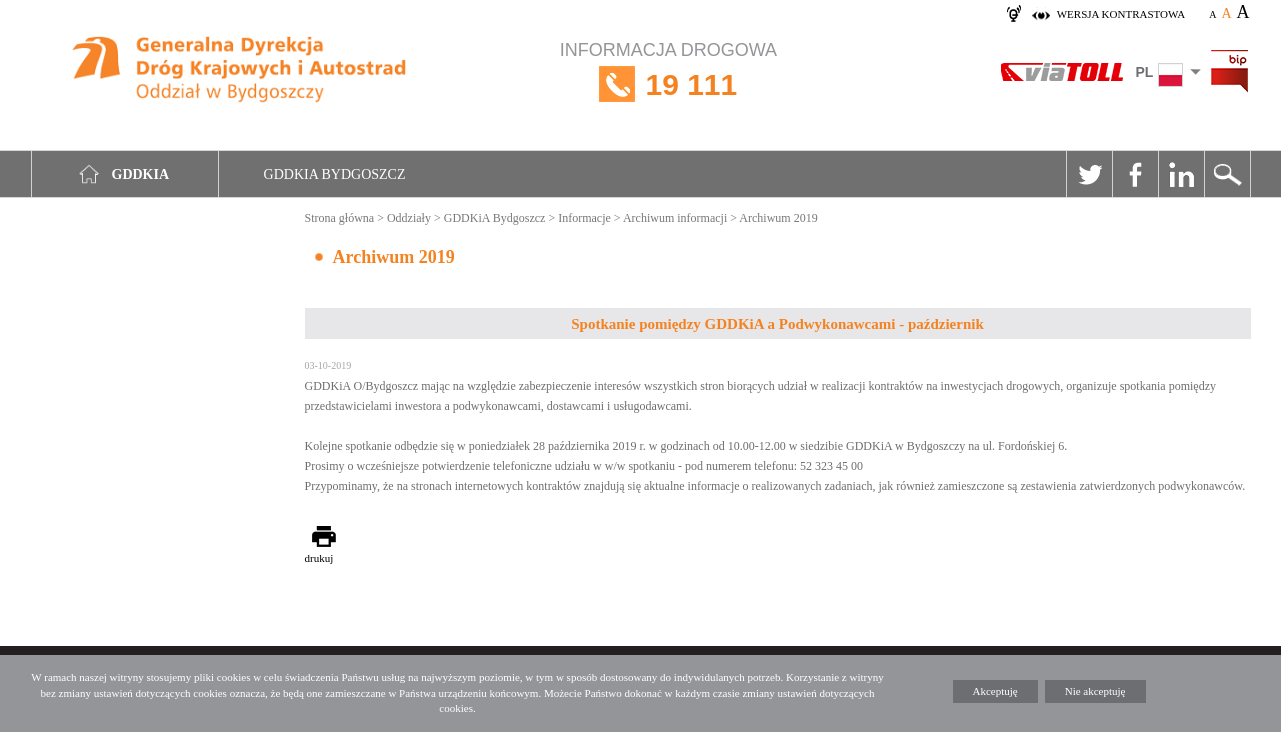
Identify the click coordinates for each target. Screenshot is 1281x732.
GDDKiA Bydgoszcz (495, 218)
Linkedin (1181, 174)
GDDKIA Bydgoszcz (335, 174)
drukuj (319, 558)
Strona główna (340, 218)
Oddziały (409, 218)
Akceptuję (995, 691)
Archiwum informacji (675, 218)
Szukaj (1227, 174)
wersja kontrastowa (1121, 14)
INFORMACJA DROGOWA (668, 84)
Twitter (1089, 174)
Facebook (1135, 174)
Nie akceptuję (1095, 691)
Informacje (584, 218)
